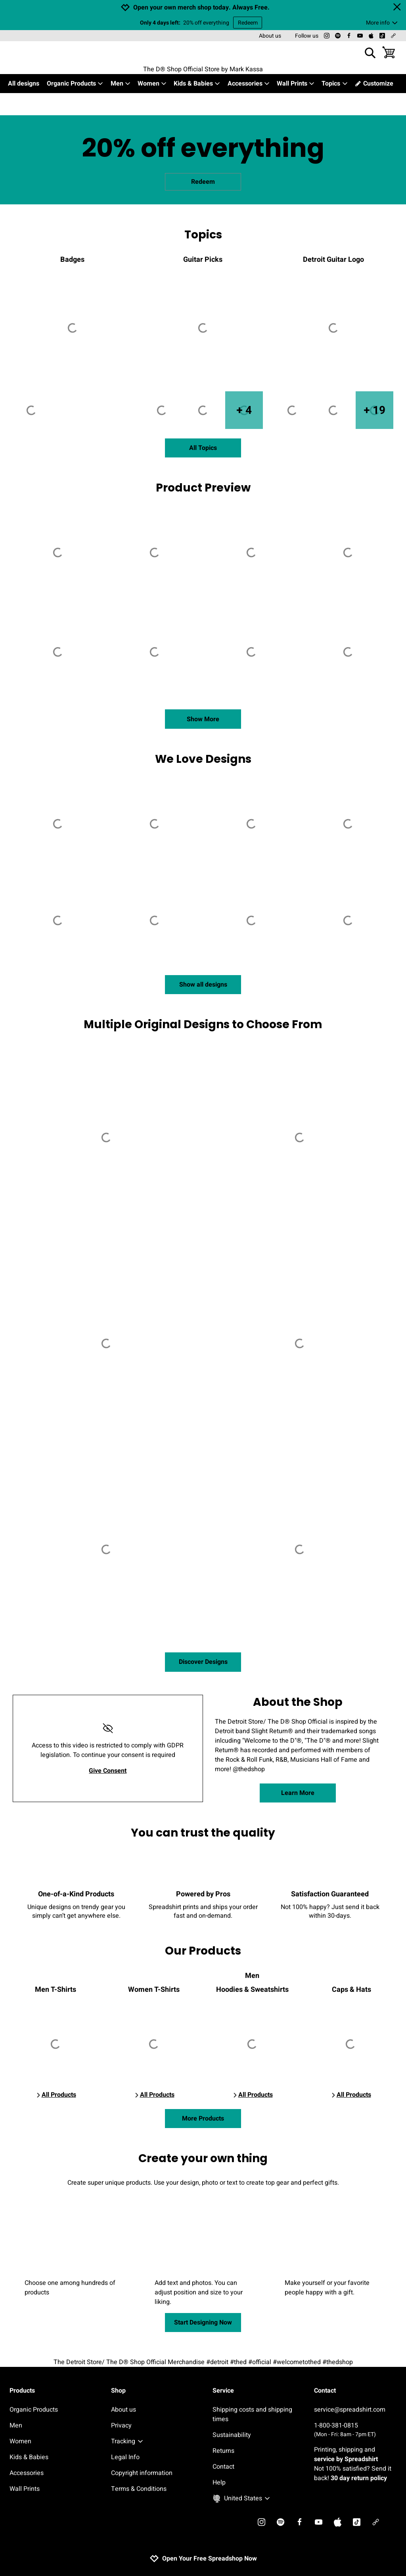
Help (219, 2482)
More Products (203, 2118)
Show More (203, 719)
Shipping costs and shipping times (252, 2414)
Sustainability (232, 2435)
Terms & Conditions (139, 2489)
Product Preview (203, 487)
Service (223, 2390)
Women (152, 83)
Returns (223, 2451)
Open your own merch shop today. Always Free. (201, 8)
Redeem (248, 23)
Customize (374, 83)
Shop (118, 2390)
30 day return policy (359, 2478)
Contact (223, 2466)
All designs (23, 83)
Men (121, 83)
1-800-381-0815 (355, 2430)
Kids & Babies (197, 83)
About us (270, 36)
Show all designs (203, 984)
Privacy (121, 2425)
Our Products (203, 1951)
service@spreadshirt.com (349, 2409)
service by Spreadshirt (346, 2459)
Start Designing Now (203, 2322)
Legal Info (125, 2457)
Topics (335, 83)
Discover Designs (203, 1662)
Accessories (249, 83)
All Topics (203, 448)
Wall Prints (296, 83)
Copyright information (141, 2473)
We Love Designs (203, 759)
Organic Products (75, 83)
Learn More (297, 1793)
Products (22, 2390)
